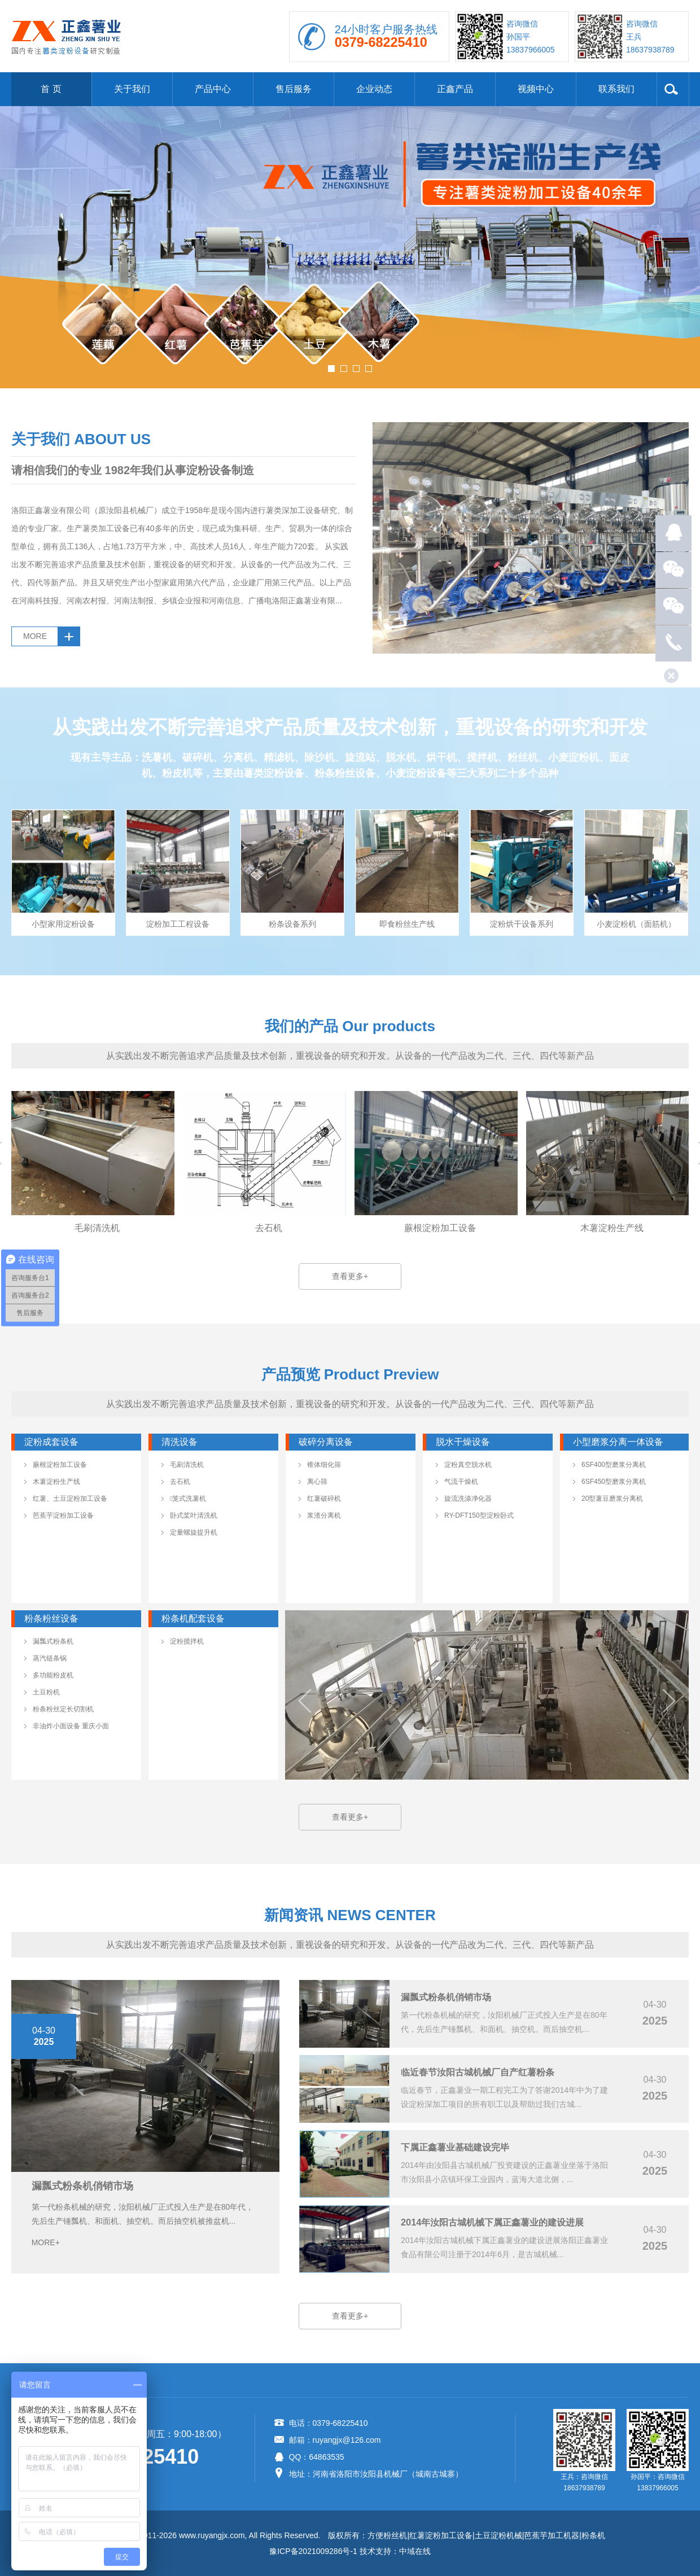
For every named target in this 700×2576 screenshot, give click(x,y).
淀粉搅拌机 (187, 1641)
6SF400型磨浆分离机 (613, 1465)
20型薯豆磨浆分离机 (612, 1498)
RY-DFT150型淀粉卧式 (479, 1515)
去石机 (180, 1482)
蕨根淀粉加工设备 (60, 1465)
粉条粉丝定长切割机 (63, 1709)
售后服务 (293, 89)
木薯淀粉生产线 (56, 1482)
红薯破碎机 (324, 1498)
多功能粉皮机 (53, 1675)
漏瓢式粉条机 (53, 1641)
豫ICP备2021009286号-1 (313, 2551)
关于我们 (132, 89)
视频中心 (536, 89)
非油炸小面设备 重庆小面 (71, 1726)
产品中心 (213, 89)
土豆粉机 (46, 1692)
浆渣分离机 (324, 1515)
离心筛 (317, 1482)
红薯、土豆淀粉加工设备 (70, 1498)
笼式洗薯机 (188, 1498)
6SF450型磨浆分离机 (613, 1482)
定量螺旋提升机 (193, 1532)
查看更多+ (350, 1276)
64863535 (326, 2456)
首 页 (51, 89)
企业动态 (374, 89)
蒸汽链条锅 (50, 1658)
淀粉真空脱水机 (468, 1465)
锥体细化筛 (324, 1465)
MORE (35, 636)
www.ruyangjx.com (212, 2535)
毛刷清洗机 (187, 1465)
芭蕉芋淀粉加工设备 (63, 1515)
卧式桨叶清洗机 (193, 1515)
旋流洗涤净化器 (468, 1498)
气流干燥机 (461, 1482)
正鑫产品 (455, 89)
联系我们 (616, 89)
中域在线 (415, 2551)
